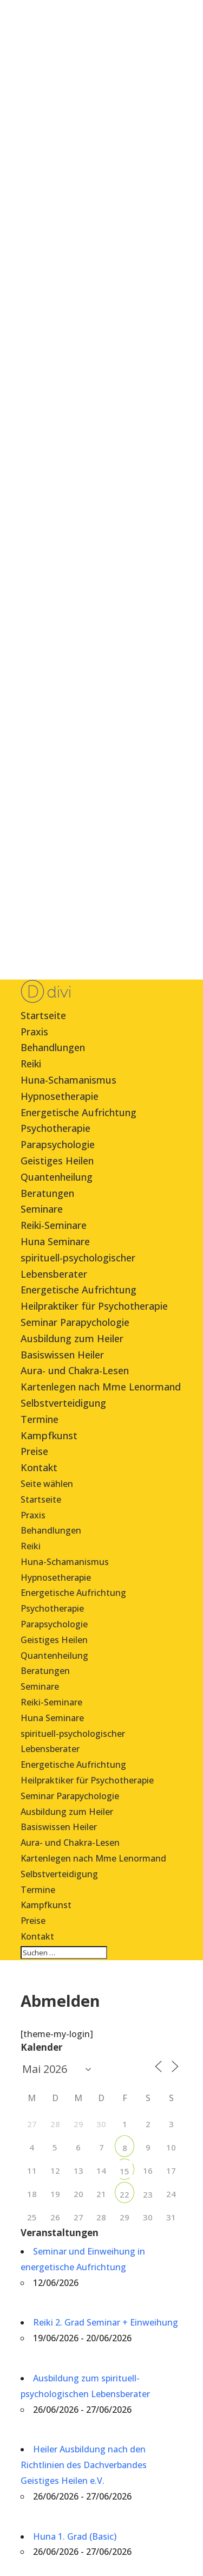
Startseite (43, 1015)
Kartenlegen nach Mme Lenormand (101, 1386)
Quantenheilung (57, 1176)
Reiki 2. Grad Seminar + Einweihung (105, 2322)
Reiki (31, 1063)
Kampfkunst (49, 1435)
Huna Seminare (55, 1241)
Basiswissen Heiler (62, 1354)
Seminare (42, 1208)
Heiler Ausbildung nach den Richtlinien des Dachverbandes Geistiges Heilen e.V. (84, 2465)
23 (148, 2194)
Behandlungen (53, 1047)
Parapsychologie (58, 1144)
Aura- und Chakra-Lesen (75, 1370)
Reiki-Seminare (54, 1225)
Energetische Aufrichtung (78, 1112)
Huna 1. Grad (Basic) (74, 2536)
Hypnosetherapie (60, 1096)
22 (124, 2194)
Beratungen (47, 1193)
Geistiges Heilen (57, 1160)
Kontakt (39, 1467)
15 (124, 2171)
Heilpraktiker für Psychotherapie (94, 1305)
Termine (39, 1419)
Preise (34, 1451)
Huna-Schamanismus (68, 1079)
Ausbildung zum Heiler (72, 1338)
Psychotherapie (55, 1128)
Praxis (34, 1031)
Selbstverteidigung (63, 1402)
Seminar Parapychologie (75, 1322)
